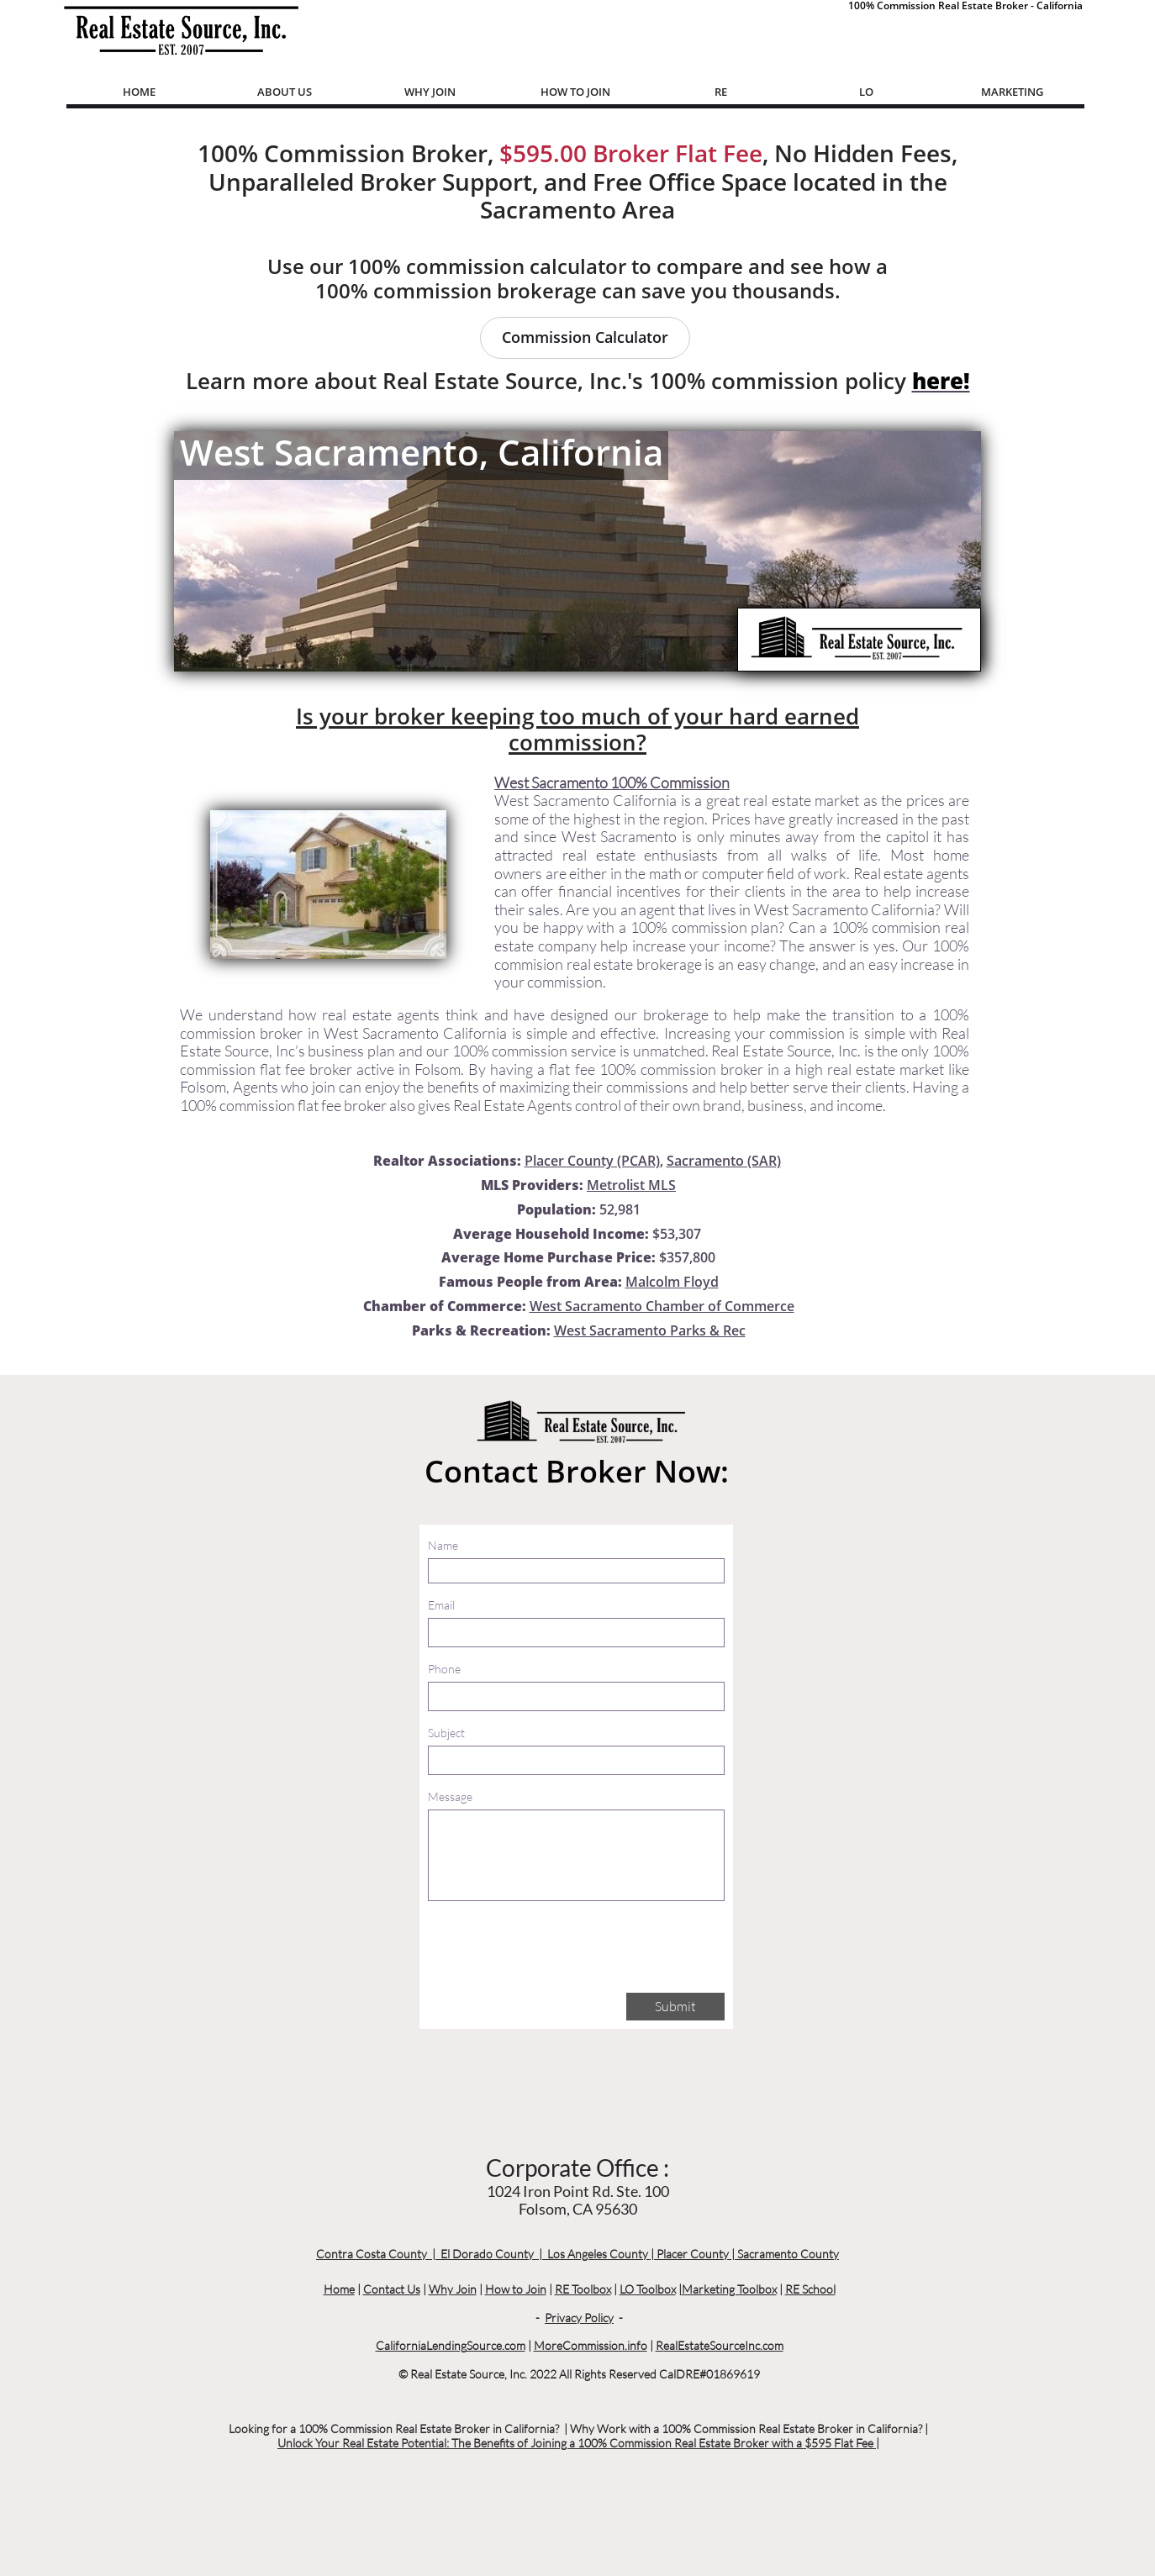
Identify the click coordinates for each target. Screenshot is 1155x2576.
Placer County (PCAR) (592, 1160)
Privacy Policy (579, 2317)
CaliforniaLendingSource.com (450, 2345)
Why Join (453, 2289)
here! (941, 381)
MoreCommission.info (590, 2345)
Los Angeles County (597, 2254)
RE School (810, 2289)
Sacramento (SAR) (724, 1160)
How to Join (515, 2289)
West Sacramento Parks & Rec (650, 1330)
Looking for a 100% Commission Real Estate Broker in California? (394, 2428)
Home (339, 2289)
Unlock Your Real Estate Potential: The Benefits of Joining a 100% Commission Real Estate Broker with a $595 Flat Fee (576, 2443)
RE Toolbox (583, 2289)
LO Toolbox (648, 2289)
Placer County (693, 2254)
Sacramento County (788, 2254)
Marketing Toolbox (729, 2289)
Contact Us (391, 2289)
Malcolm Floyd (672, 1281)
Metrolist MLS (631, 1185)
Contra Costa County (371, 2254)
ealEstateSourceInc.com (723, 2345)
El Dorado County (487, 2254)
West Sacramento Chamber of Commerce (662, 1306)
